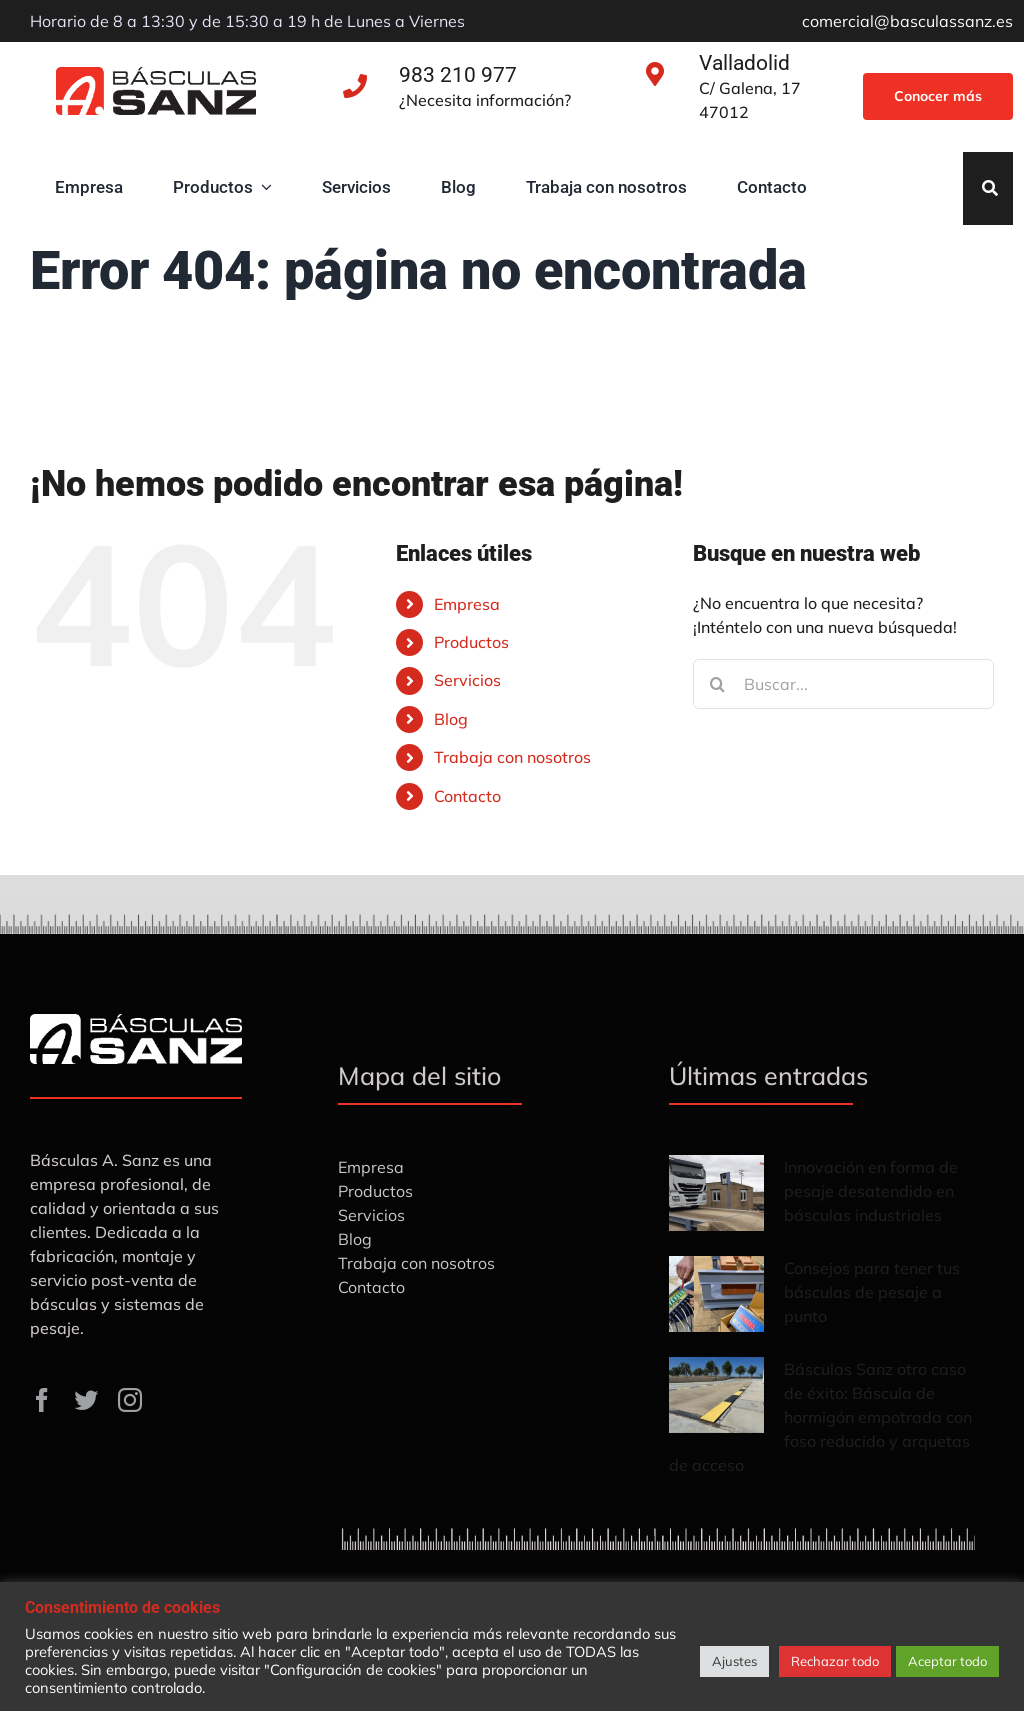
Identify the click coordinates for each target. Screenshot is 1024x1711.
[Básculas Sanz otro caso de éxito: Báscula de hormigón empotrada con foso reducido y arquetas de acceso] (716, 1395)
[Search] (990, 188)
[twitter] (86, 1400)
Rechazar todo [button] (835, 1661)
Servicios (467, 680)
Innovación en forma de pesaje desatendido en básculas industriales (871, 1191)
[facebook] (42, 1400)
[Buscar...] (843, 684)
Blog (451, 719)
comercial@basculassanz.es (907, 21)
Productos (471, 642)
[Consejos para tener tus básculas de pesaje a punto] (716, 1294)
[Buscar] (718, 684)
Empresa (467, 604)
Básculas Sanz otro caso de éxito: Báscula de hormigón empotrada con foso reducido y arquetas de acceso (820, 1417)
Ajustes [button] (734, 1661)
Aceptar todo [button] (947, 1661)
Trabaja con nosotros (512, 757)
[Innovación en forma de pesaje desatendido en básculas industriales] (716, 1193)
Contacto (467, 796)
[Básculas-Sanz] (156, 75)
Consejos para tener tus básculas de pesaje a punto (872, 1292)
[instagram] (130, 1400)
